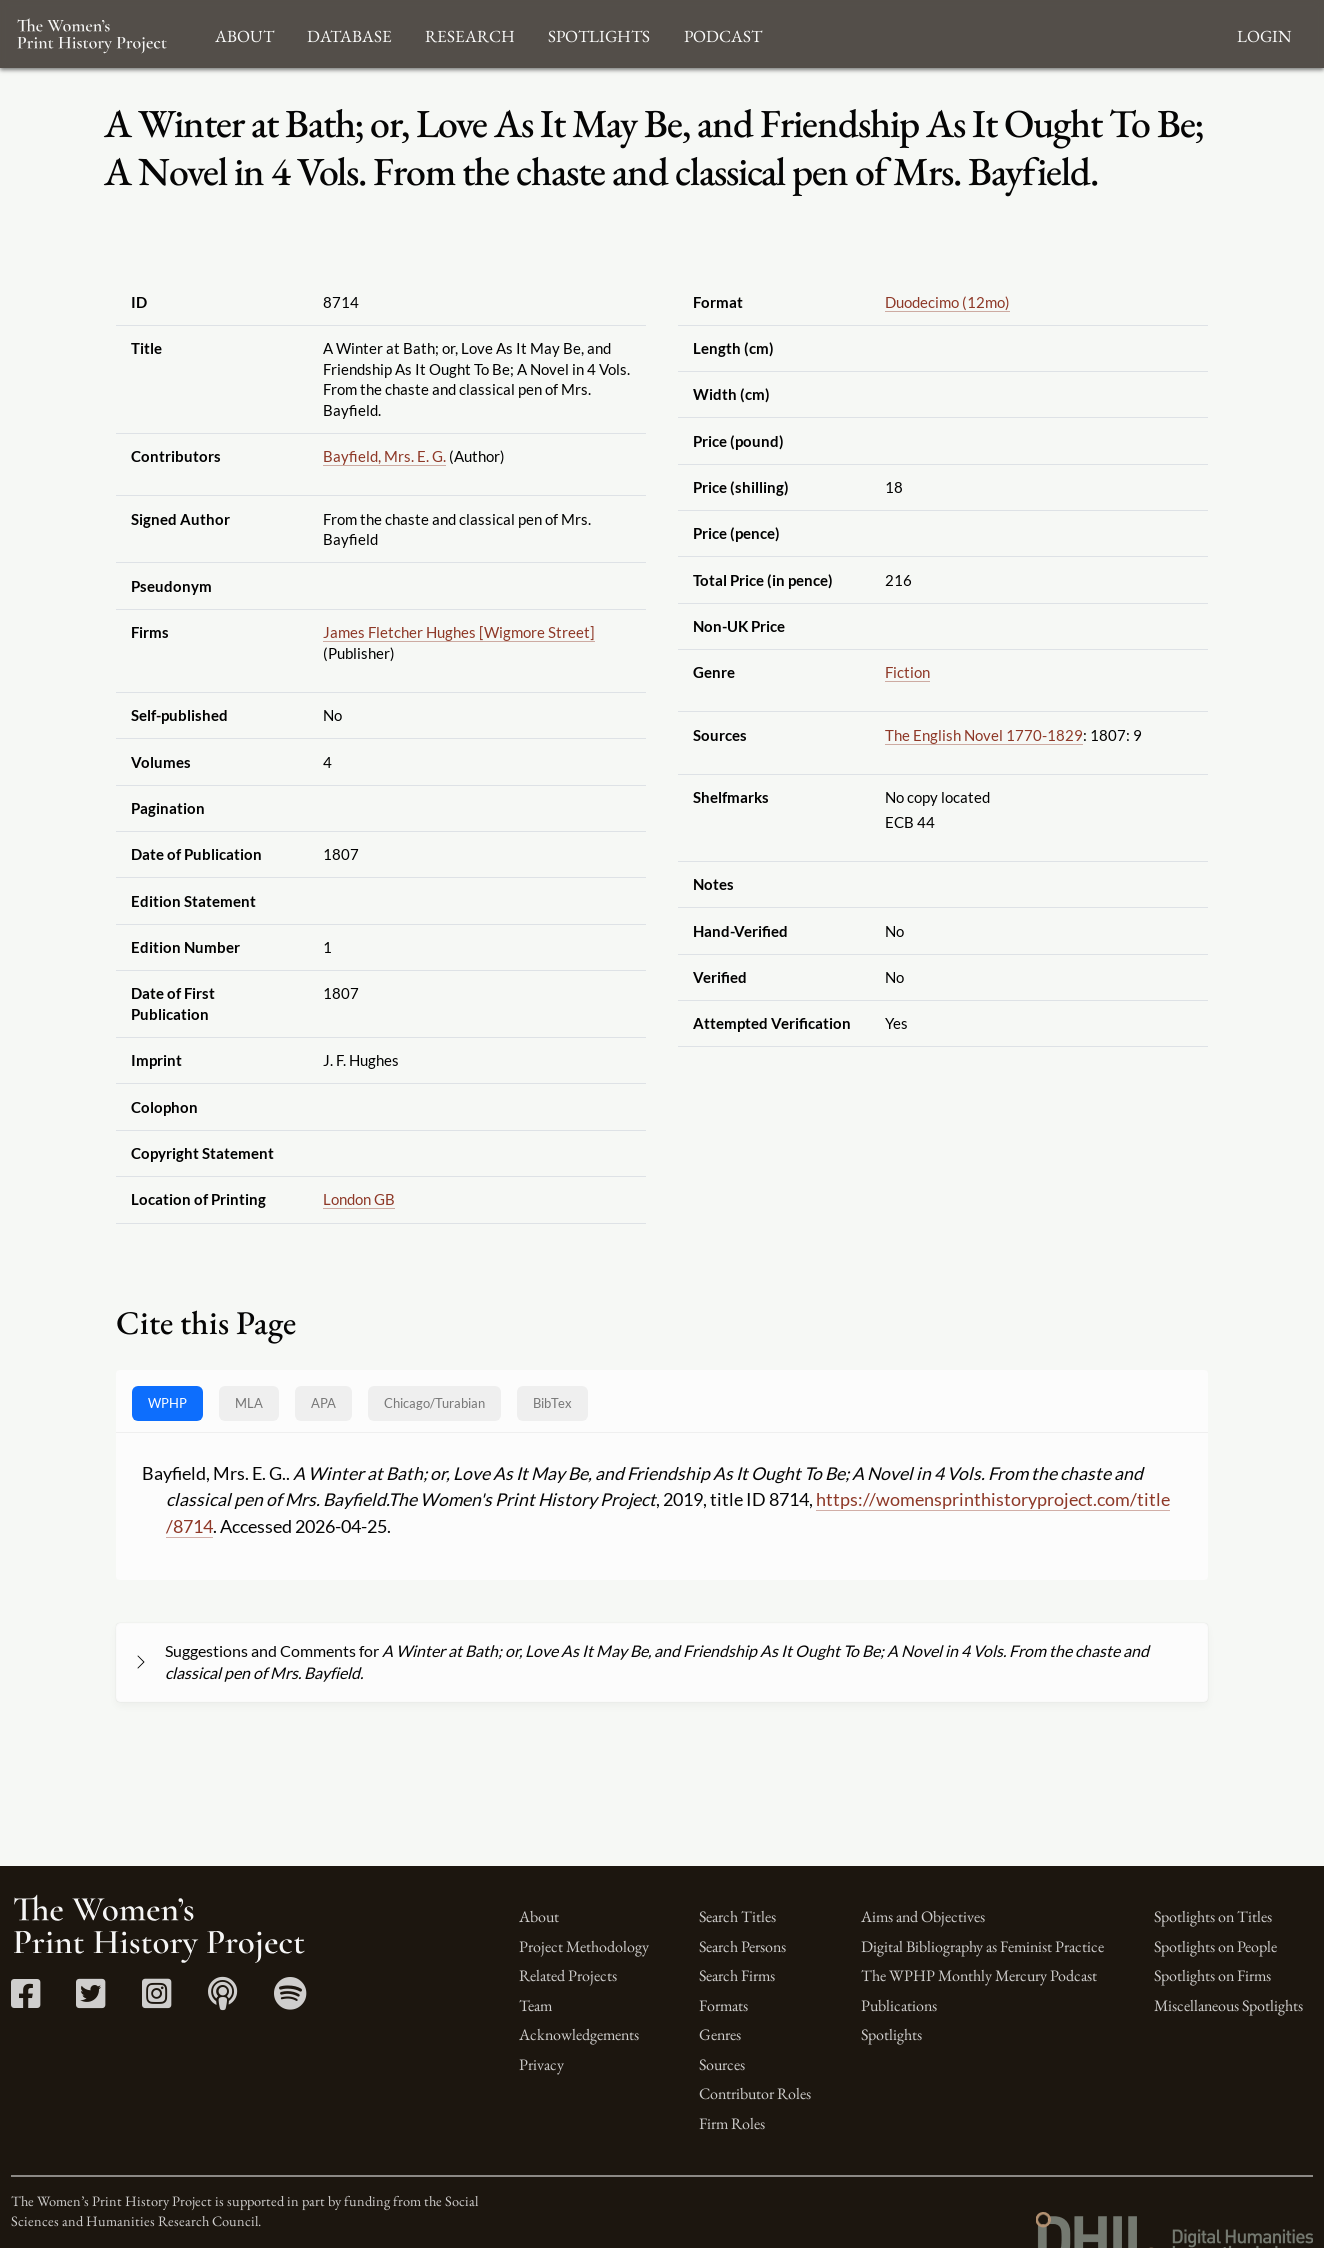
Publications (899, 2005)
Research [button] (470, 33)
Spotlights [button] (599, 33)
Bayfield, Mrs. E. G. (384, 456)
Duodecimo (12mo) (947, 302)
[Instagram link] (156, 2000)
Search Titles (737, 1916)
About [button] (244, 33)
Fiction (907, 672)
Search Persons (742, 1946)
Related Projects (568, 1975)
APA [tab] (323, 1403)
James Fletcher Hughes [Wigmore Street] (459, 632)
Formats (723, 2005)
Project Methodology (584, 1946)
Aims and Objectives (923, 1916)
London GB (359, 1199)
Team (535, 2005)
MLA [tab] (249, 1403)
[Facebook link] (25, 2000)
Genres (720, 2034)
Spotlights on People (1215, 1946)
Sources (722, 2064)
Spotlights (891, 2034)
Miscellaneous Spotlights (1228, 2005)
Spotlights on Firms (1212, 1975)
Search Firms (737, 1975)
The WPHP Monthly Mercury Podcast (979, 1975)
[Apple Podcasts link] (222, 2000)
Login (1264, 33)
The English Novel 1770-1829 (984, 735)
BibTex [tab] (552, 1403)
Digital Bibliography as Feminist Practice (982, 1946)
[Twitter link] (90, 2000)
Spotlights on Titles (1213, 1916)
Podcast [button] (723, 33)
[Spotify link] (290, 2000)
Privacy (541, 2064)
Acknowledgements (579, 2034)
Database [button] (349, 33)
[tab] (434, 1403)
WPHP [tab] (167, 1403)
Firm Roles (732, 2123)
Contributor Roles (755, 2093)
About (539, 1916)
